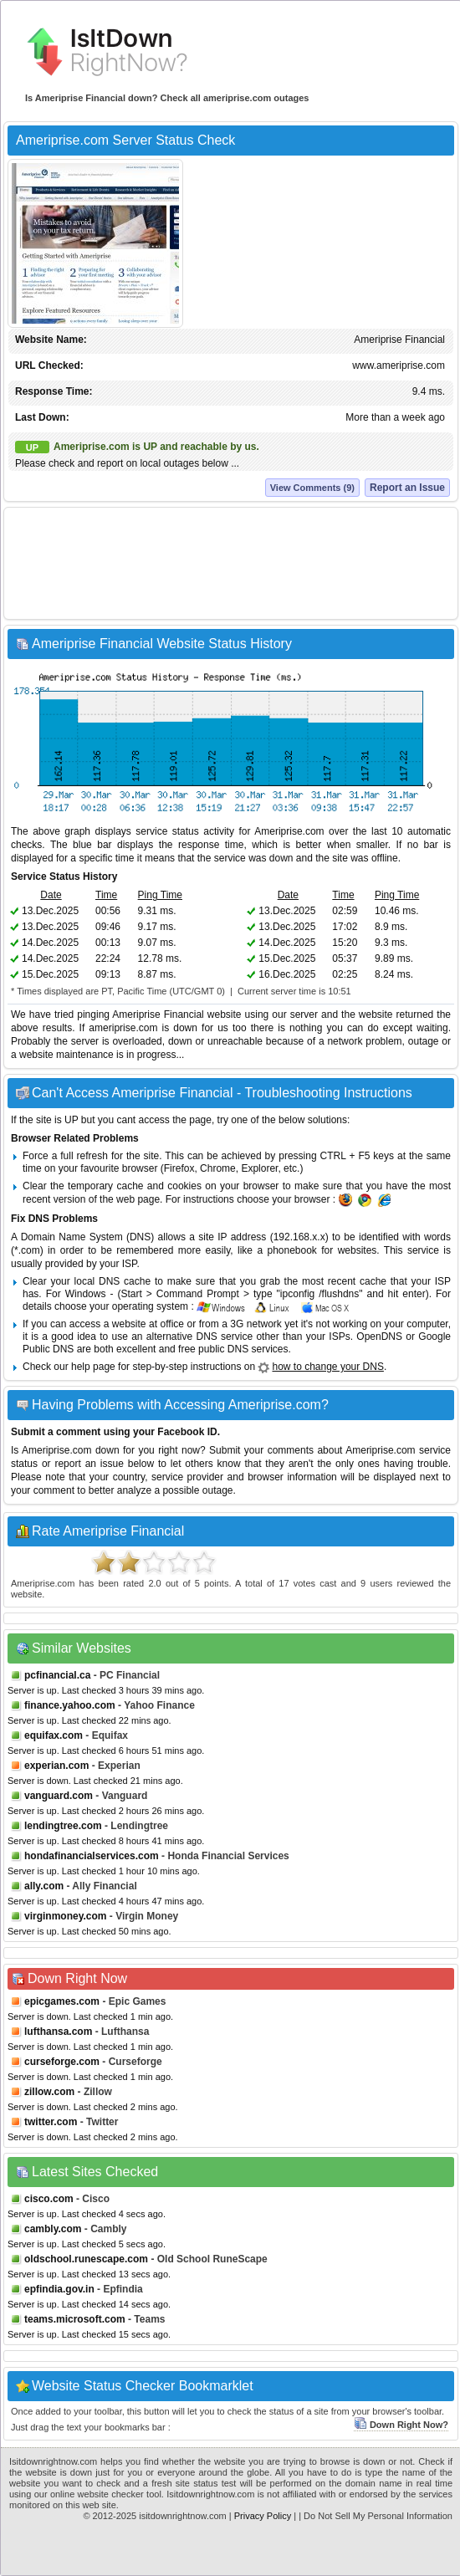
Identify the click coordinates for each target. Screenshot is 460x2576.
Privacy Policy (262, 2516)
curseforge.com (62, 2061)
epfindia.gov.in (59, 2289)
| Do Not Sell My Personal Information (375, 2516)
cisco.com (49, 2199)
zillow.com (49, 2092)
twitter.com (50, 2122)
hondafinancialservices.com (91, 1856)
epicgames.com (62, 2001)
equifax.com (53, 1735)
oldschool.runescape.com (86, 2259)
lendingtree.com (63, 1826)
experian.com (56, 1765)
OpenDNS (379, 1336)
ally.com (44, 1886)
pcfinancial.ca (57, 1675)
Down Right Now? (401, 2425)
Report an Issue (407, 487)
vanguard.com (58, 1796)
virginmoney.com (65, 1916)
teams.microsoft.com (74, 2319)
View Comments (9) (312, 488)
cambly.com (52, 2229)
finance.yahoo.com (69, 1705)
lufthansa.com (58, 2031)
